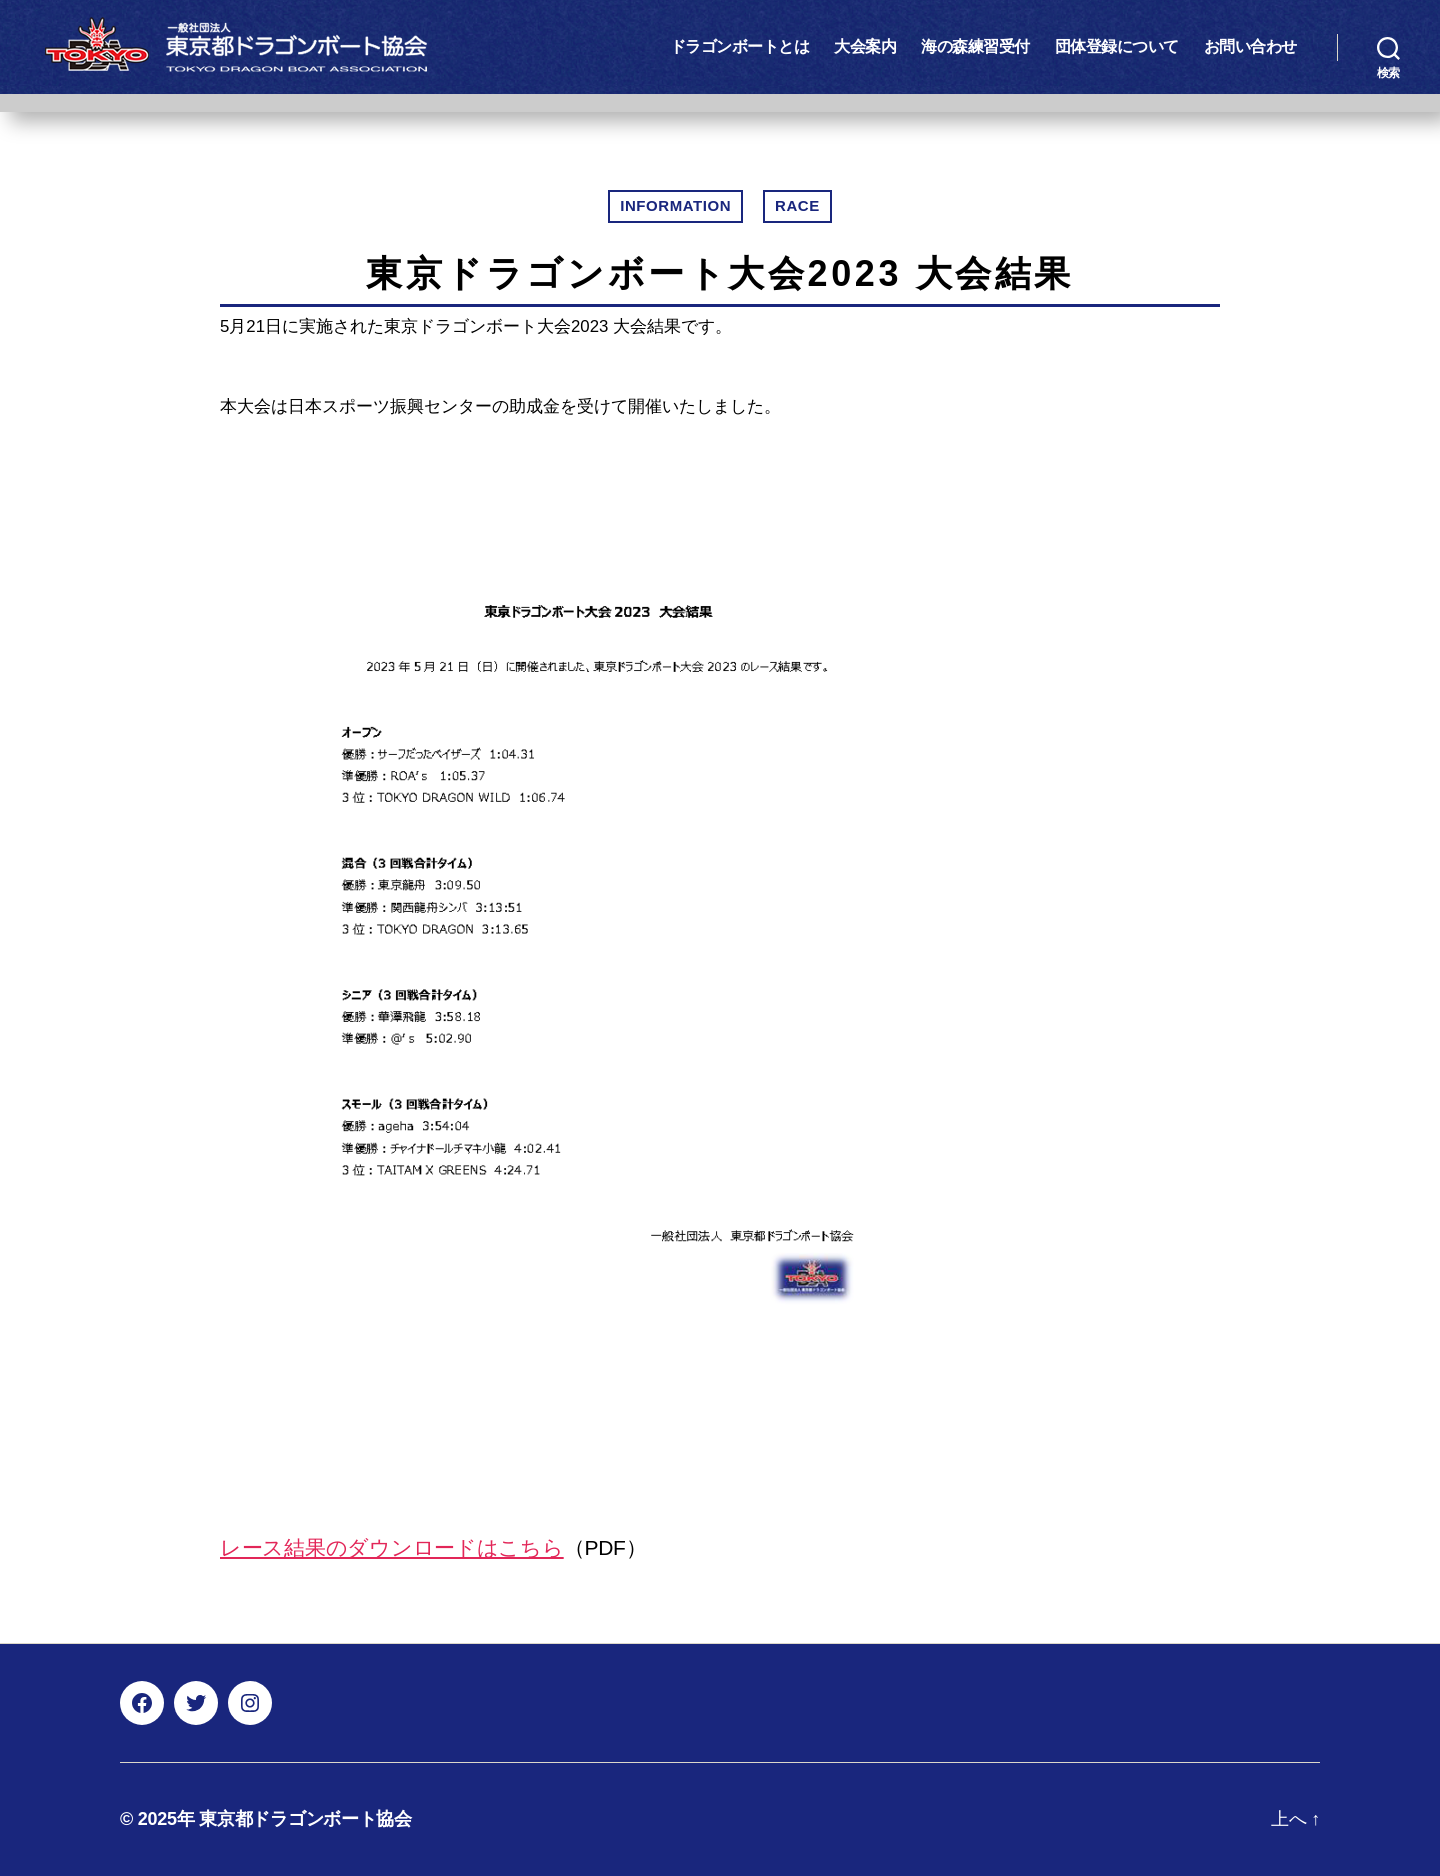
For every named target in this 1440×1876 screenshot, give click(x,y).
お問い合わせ (1250, 46)
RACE (797, 205)
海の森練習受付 (975, 46)
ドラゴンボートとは (740, 46)
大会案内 (865, 46)
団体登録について (1117, 46)
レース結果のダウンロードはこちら (392, 1547)
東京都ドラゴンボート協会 (305, 1819)
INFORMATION (675, 205)
